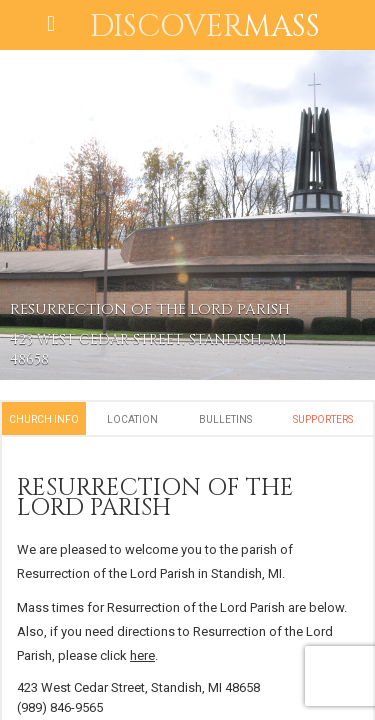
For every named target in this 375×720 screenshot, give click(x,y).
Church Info (44, 419)
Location (132, 419)
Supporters (323, 419)
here (142, 655)
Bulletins (225, 419)
